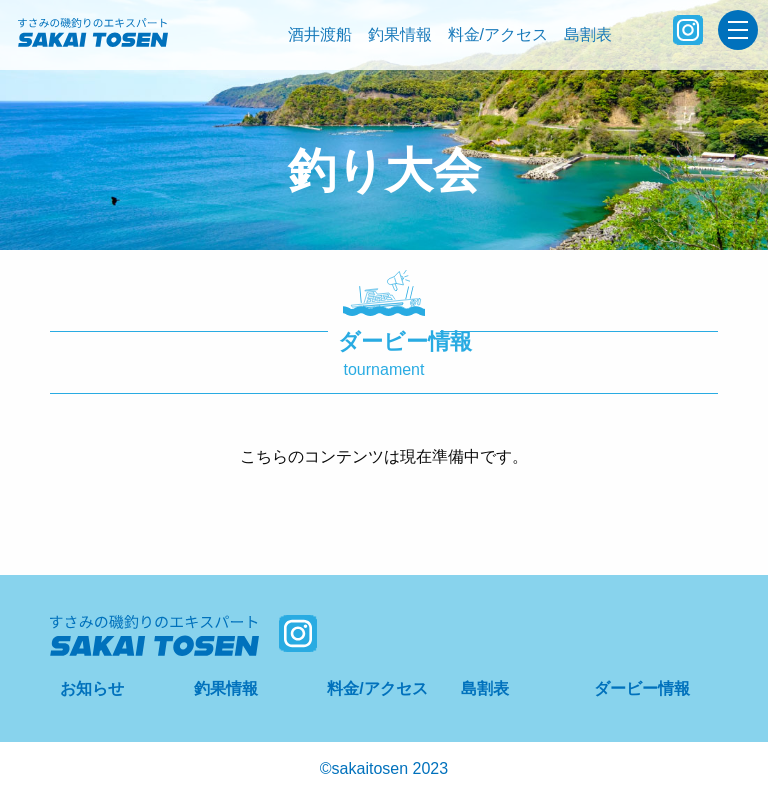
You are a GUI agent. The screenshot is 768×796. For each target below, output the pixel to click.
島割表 (588, 34)
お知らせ (92, 688)
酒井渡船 (320, 34)
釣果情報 (400, 34)
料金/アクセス (498, 34)
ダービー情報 (642, 688)
